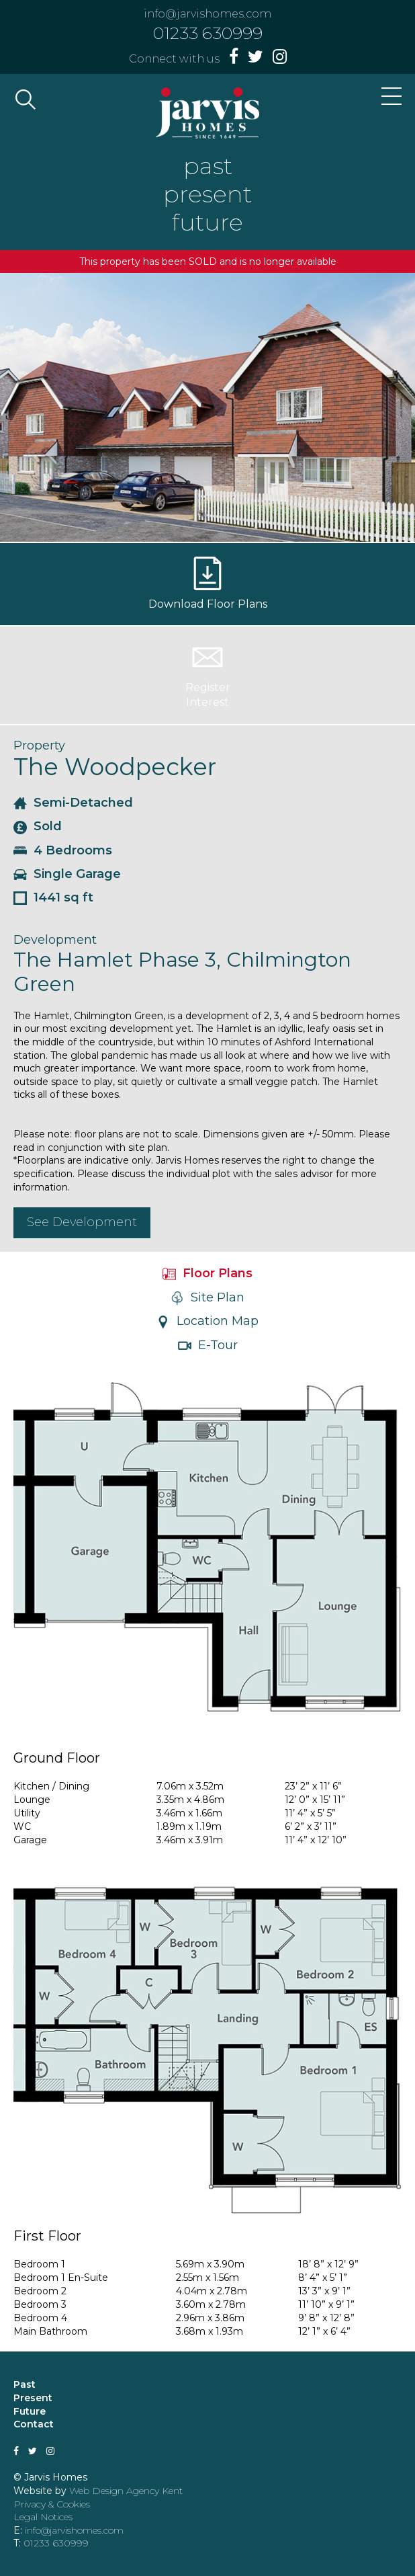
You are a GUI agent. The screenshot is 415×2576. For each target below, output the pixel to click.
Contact (33, 2424)
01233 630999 (208, 33)
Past (24, 2384)
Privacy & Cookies (51, 2504)
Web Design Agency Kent (126, 2491)
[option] (207, 407)
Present (32, 2398)
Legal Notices (43, 2517)
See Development (82, 1222)
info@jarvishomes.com (207, 13)
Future (29, 2411)
